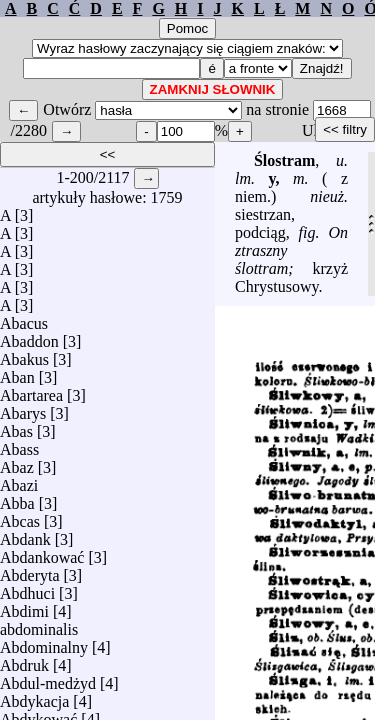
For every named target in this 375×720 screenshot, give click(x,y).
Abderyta (30, 570)
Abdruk (24, 660)
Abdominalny (44, 642)
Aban (17, 372)
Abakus (24, 354)
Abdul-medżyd (48, 678)
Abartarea (31, 390)
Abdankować (42, 552)
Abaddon (29, 336)
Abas (16, 426)
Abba (17, 498)
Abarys (23, 408)
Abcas (20, 516)
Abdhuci (27, 588)
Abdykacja (34, 696)
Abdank (25, 534)
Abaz (17, 462)
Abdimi (24, 606)
